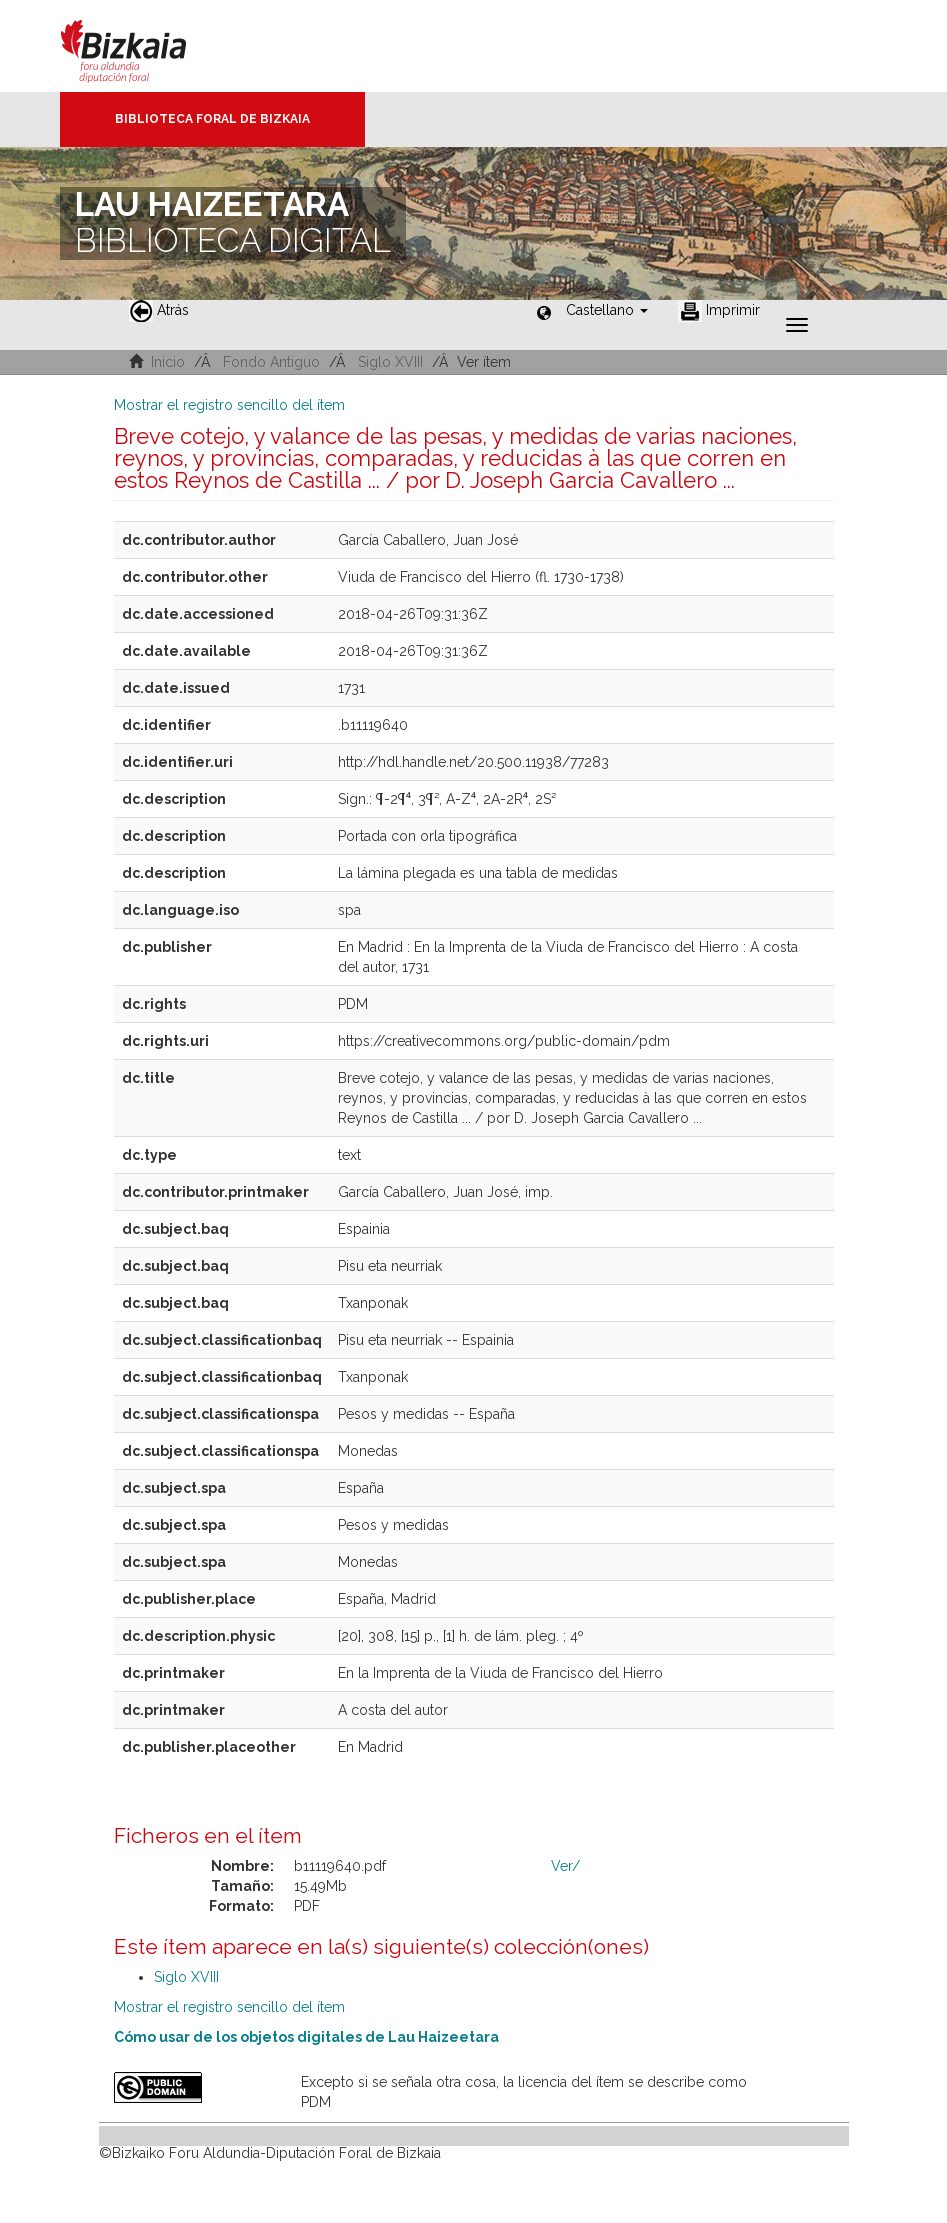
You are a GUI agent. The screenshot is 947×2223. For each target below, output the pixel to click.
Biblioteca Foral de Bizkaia (212, 119)
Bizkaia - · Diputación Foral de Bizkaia (144, 46)
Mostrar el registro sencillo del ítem (229, 405)
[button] (607, 310)
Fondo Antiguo (271, 362)
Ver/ (565, 1866)
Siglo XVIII (390, 362)
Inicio (168, 362)
